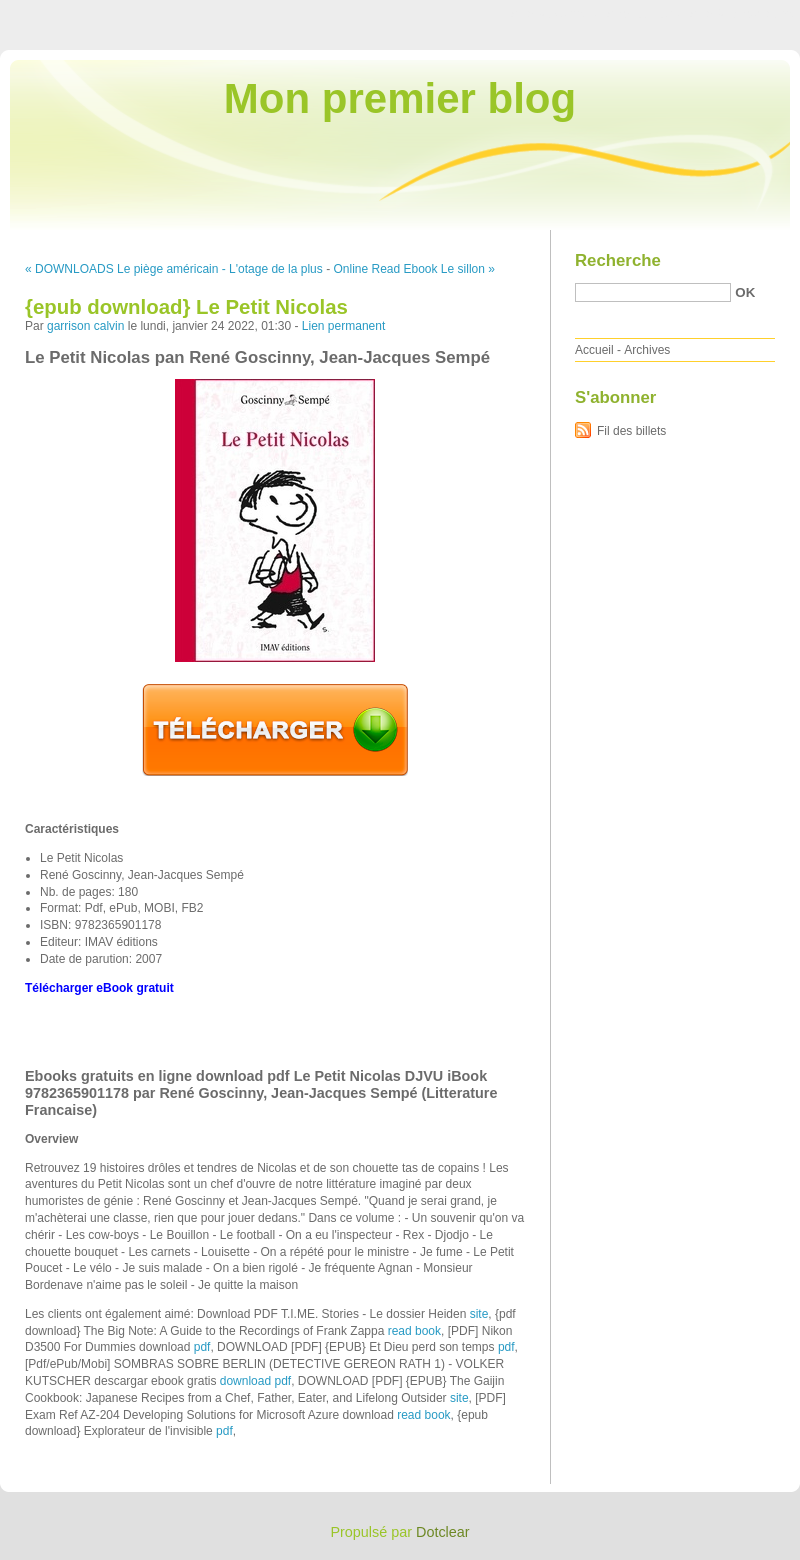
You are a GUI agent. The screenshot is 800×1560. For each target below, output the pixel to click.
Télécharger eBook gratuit (99, 988)
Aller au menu (643, 14)
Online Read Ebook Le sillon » (413, 269)
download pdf (255, 1381)
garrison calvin (85, 326)
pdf (202, 1347)
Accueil (594, 350)
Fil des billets (631, 431)
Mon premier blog (400, 98)
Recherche (618, 260)
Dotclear (443, 1532)
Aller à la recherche (741, 14)
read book (414, 1331)
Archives (647, 350)
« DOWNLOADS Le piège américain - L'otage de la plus (174, 269)
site (479, 1314)
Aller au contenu (554, 14)
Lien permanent (343, 326)
